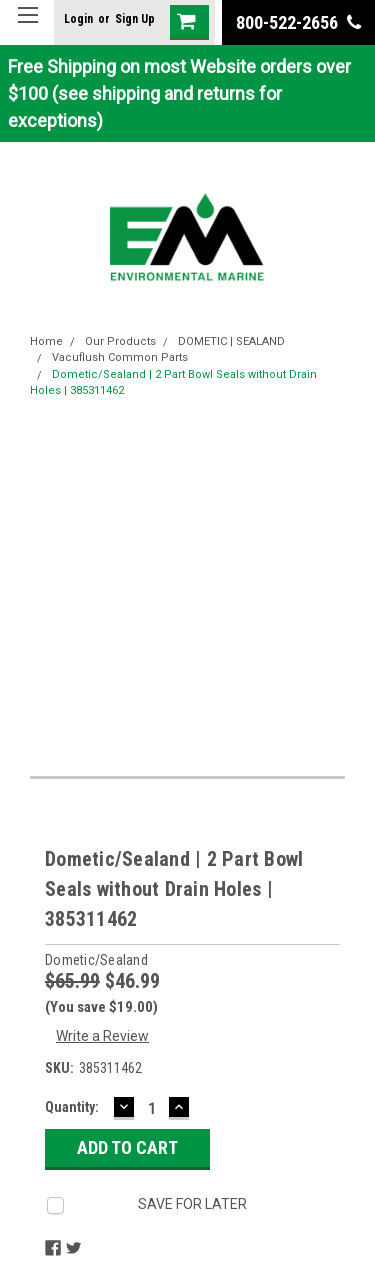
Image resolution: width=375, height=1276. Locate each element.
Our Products (120, 341)
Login (78, 19)
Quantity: (72, 1107)
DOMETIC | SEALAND (231, 341)
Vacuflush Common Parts (120, 357)
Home (46, 341)
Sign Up (135, 19)
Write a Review (102, 1036)
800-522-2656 (298, 22)
